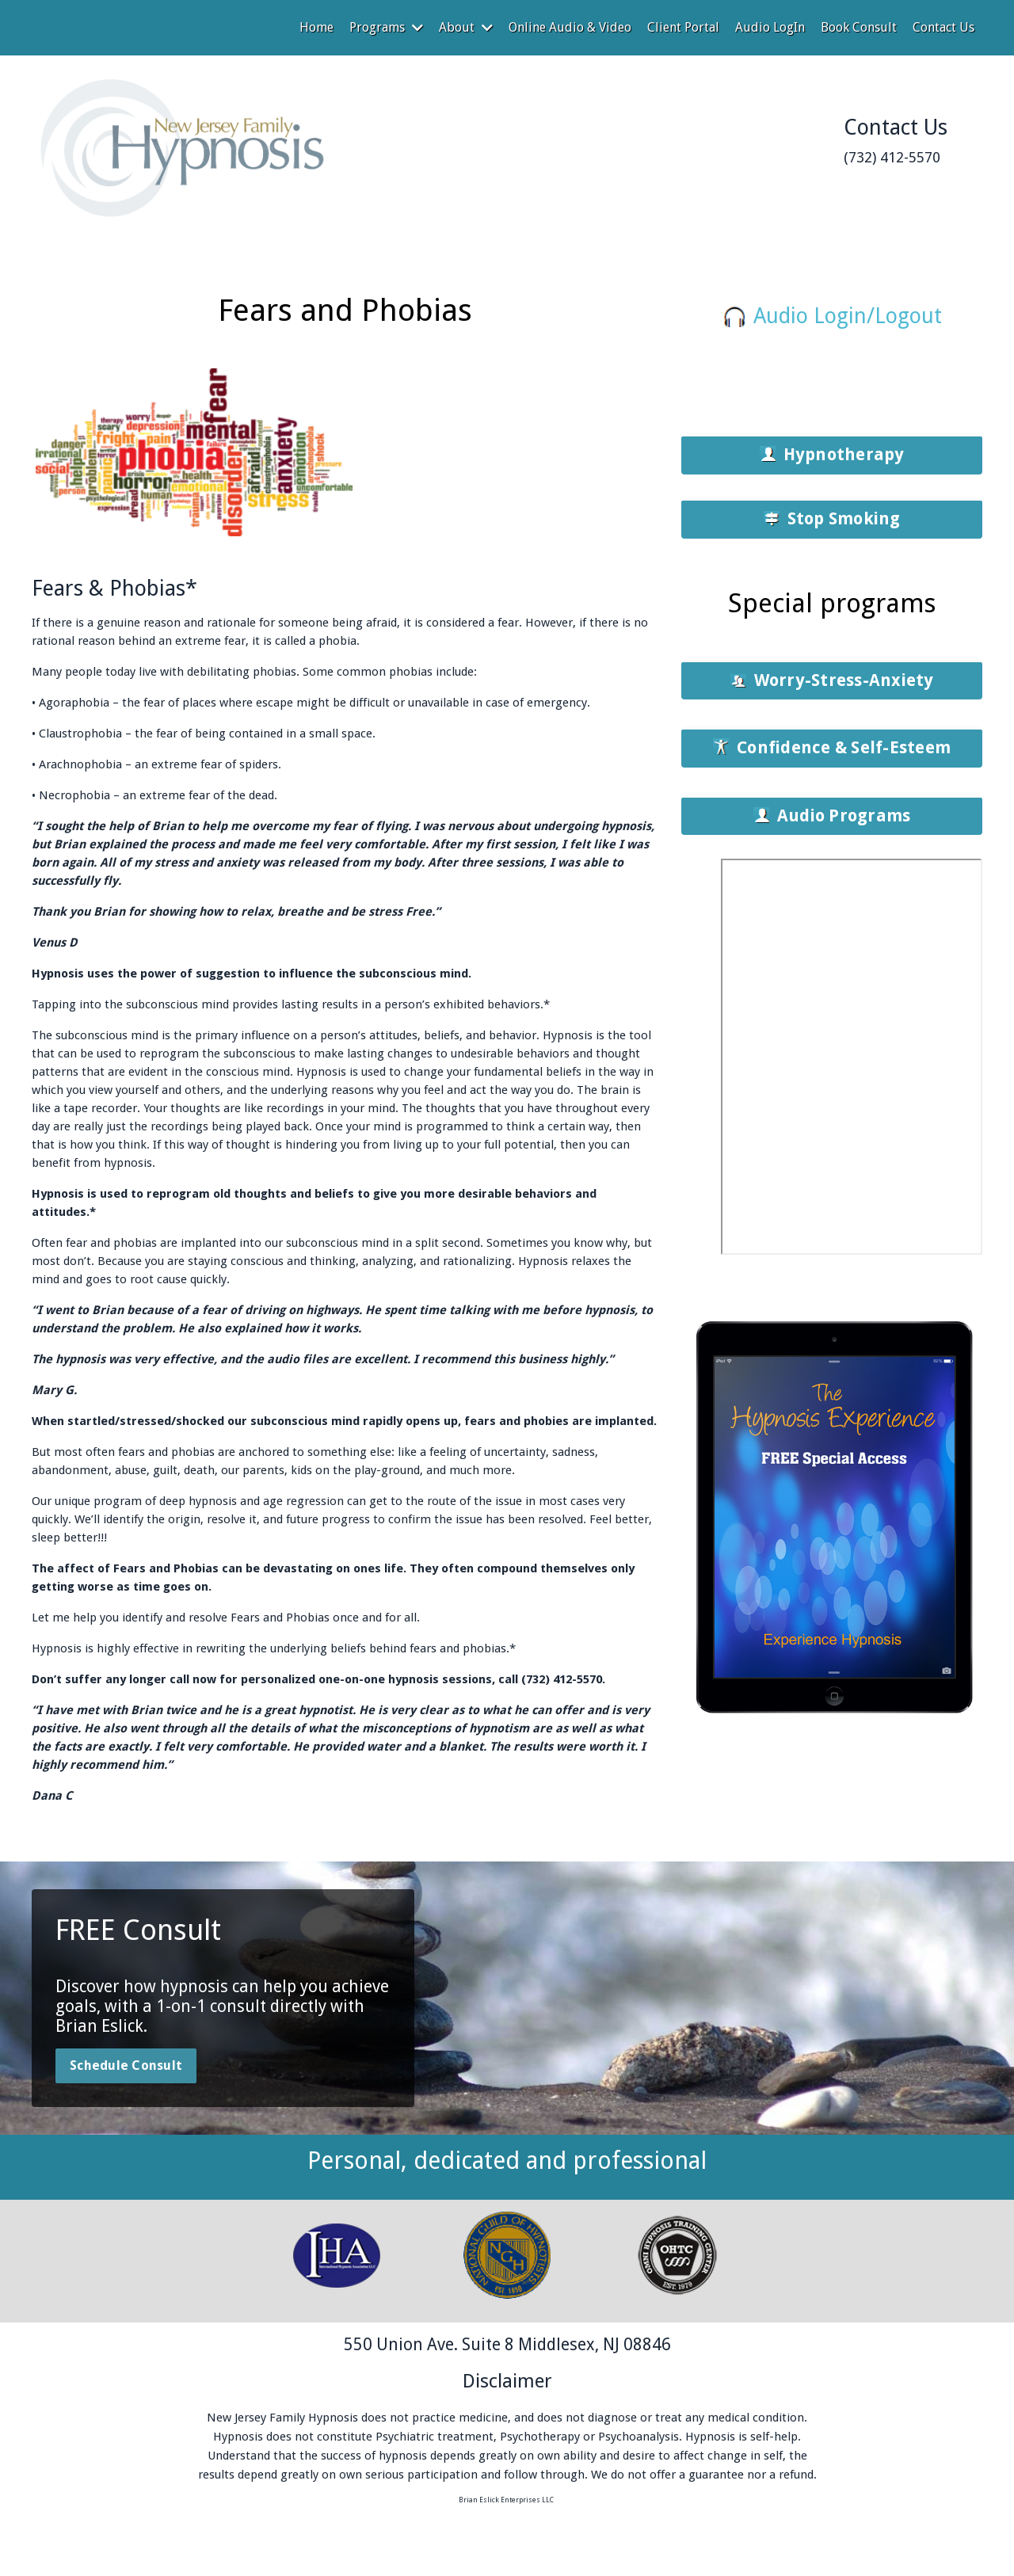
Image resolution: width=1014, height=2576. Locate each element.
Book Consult (859, 27)
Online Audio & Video (570, 27)
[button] (831, 455)
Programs (386, 27)
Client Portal (683, 27)
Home (316, 27)
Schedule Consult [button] (126, 2065)
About (466, 27)
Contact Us (943, 27)
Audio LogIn (770, 27)
